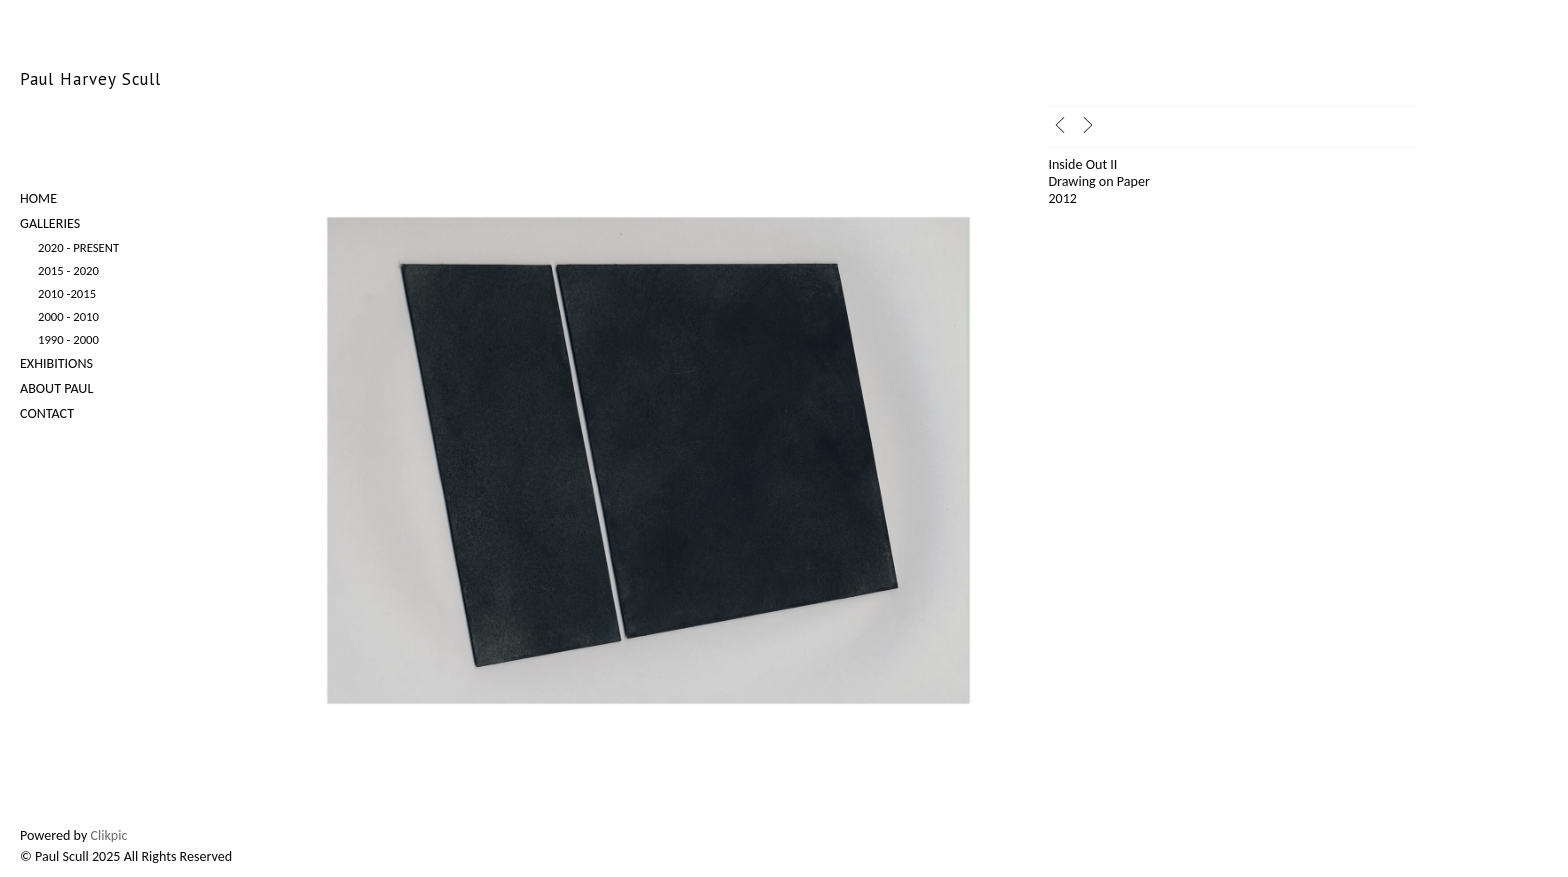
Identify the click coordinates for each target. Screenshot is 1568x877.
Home (38, 198)
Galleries (50, 223)
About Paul (56, 388)
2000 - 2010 (68, 316)
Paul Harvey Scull (90, 79)
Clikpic (109, 835)
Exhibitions (56, 363)
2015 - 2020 (68, 270)
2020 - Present (78, 247)
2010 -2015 (67, 293)
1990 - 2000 (68, 339)
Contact (47, 413)
